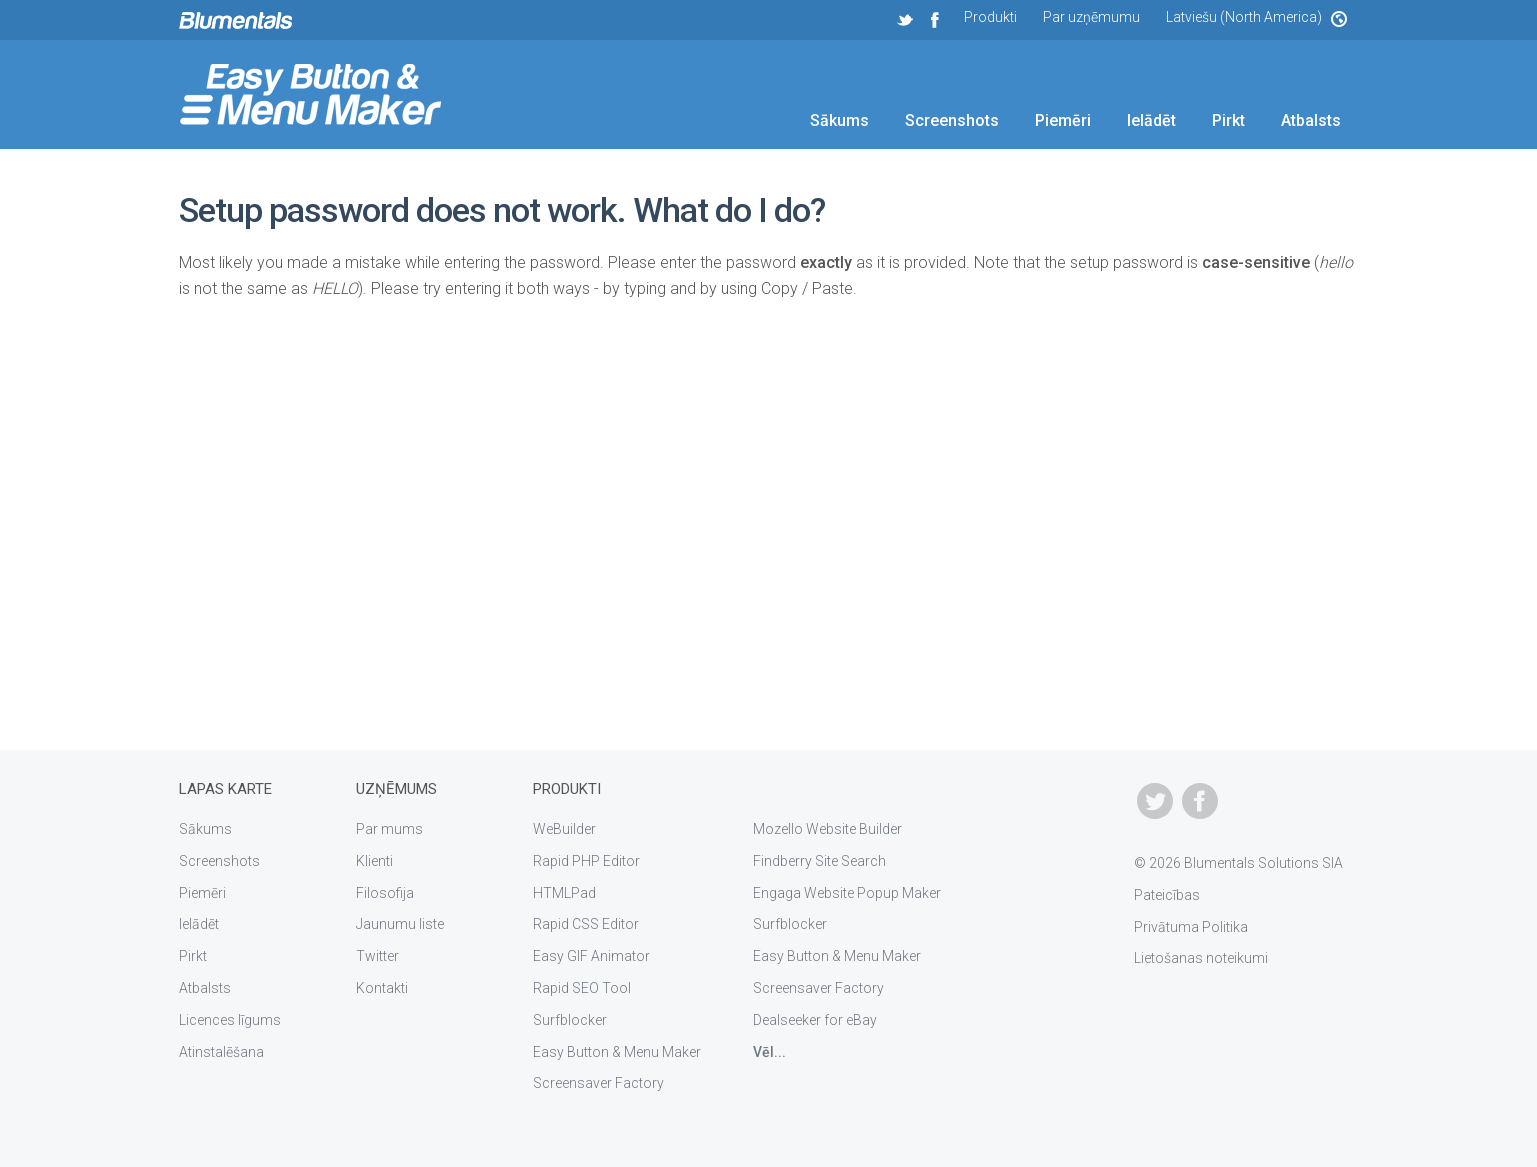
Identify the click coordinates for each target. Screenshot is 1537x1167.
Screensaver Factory (598, 1083)
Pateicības (1167, 895)
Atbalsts (1311, 120)
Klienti (374, 861)
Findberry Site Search (819, 861)
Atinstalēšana (221, 1052)
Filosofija (385, 893)
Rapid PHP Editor (586, 861)
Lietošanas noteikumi (1201, 958)
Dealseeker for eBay (815, 1020)
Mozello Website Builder (827, 829)
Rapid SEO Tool (582, 988)
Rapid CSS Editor (586, 924)
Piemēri (1063, 120)
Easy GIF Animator (591, 956)
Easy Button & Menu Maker (617, 1052)
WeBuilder (564, 829)
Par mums (389, 829)
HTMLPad (564, 893)
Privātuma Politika (1191, 927)
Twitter (377, 956)
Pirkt (1228, 120)
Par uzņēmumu (1091, 17)
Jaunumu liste (400, 924)
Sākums (839, 120)
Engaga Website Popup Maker (847, 893)
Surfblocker (570, 1020)
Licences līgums (230, 1020)
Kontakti (382, 988)
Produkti (990, 17)
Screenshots (952, 120)
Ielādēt (1151, 120)
